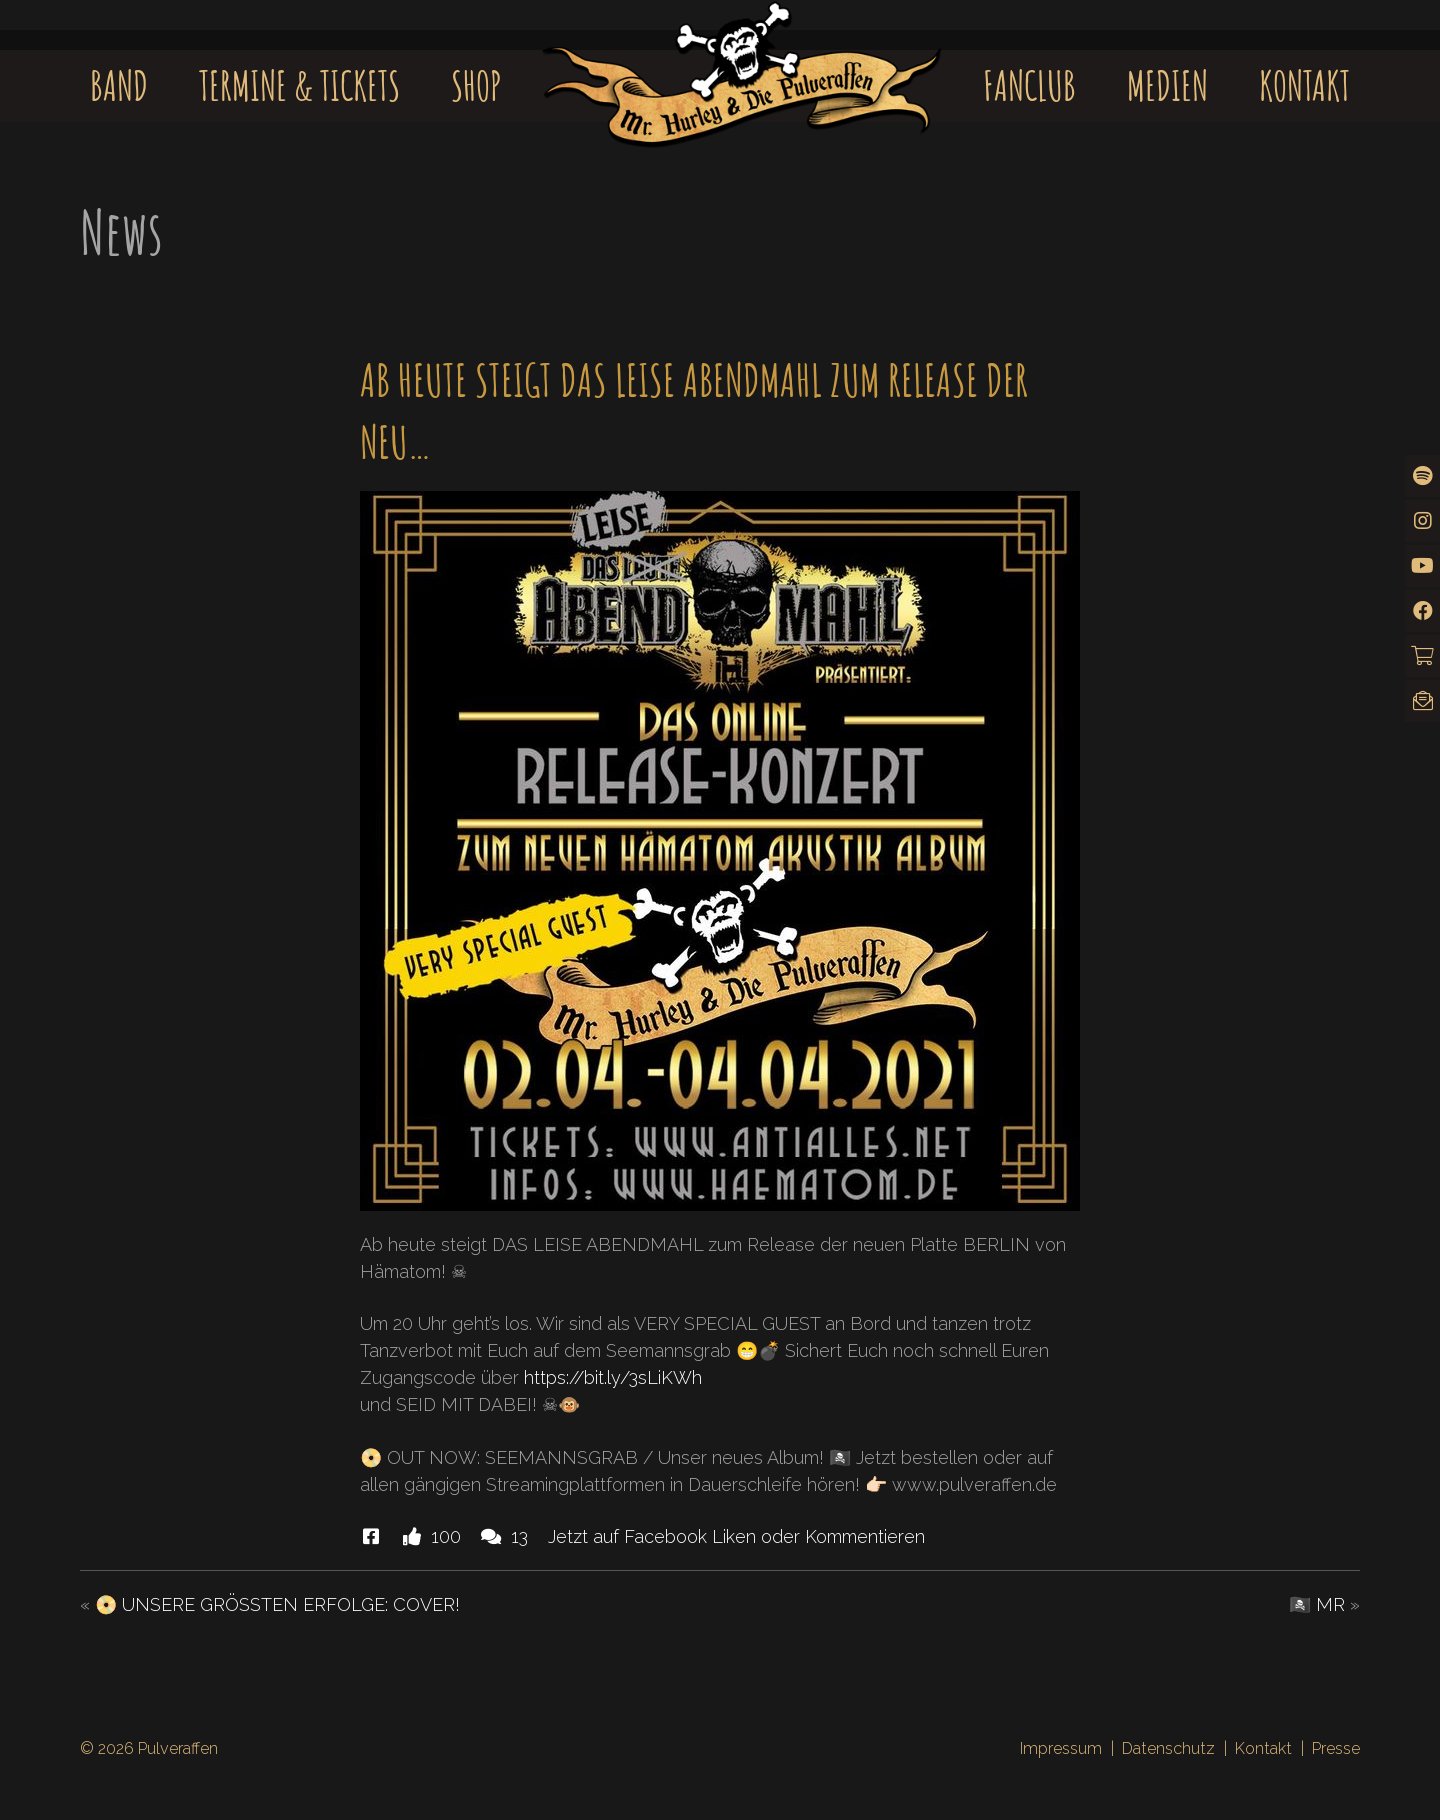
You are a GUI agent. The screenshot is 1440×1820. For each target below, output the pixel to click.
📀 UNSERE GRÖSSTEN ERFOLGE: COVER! (277, 1604)
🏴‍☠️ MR (1317, 1604)
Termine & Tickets (299, 85)
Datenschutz (1168, 1748)
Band (119, 85)
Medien (1167, 85)
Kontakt (1304, 85)
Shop (476, 85)
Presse (1336, 1748)
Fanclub (1029, 85)
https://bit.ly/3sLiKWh (613, 1377)
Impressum (1061, 1748)
